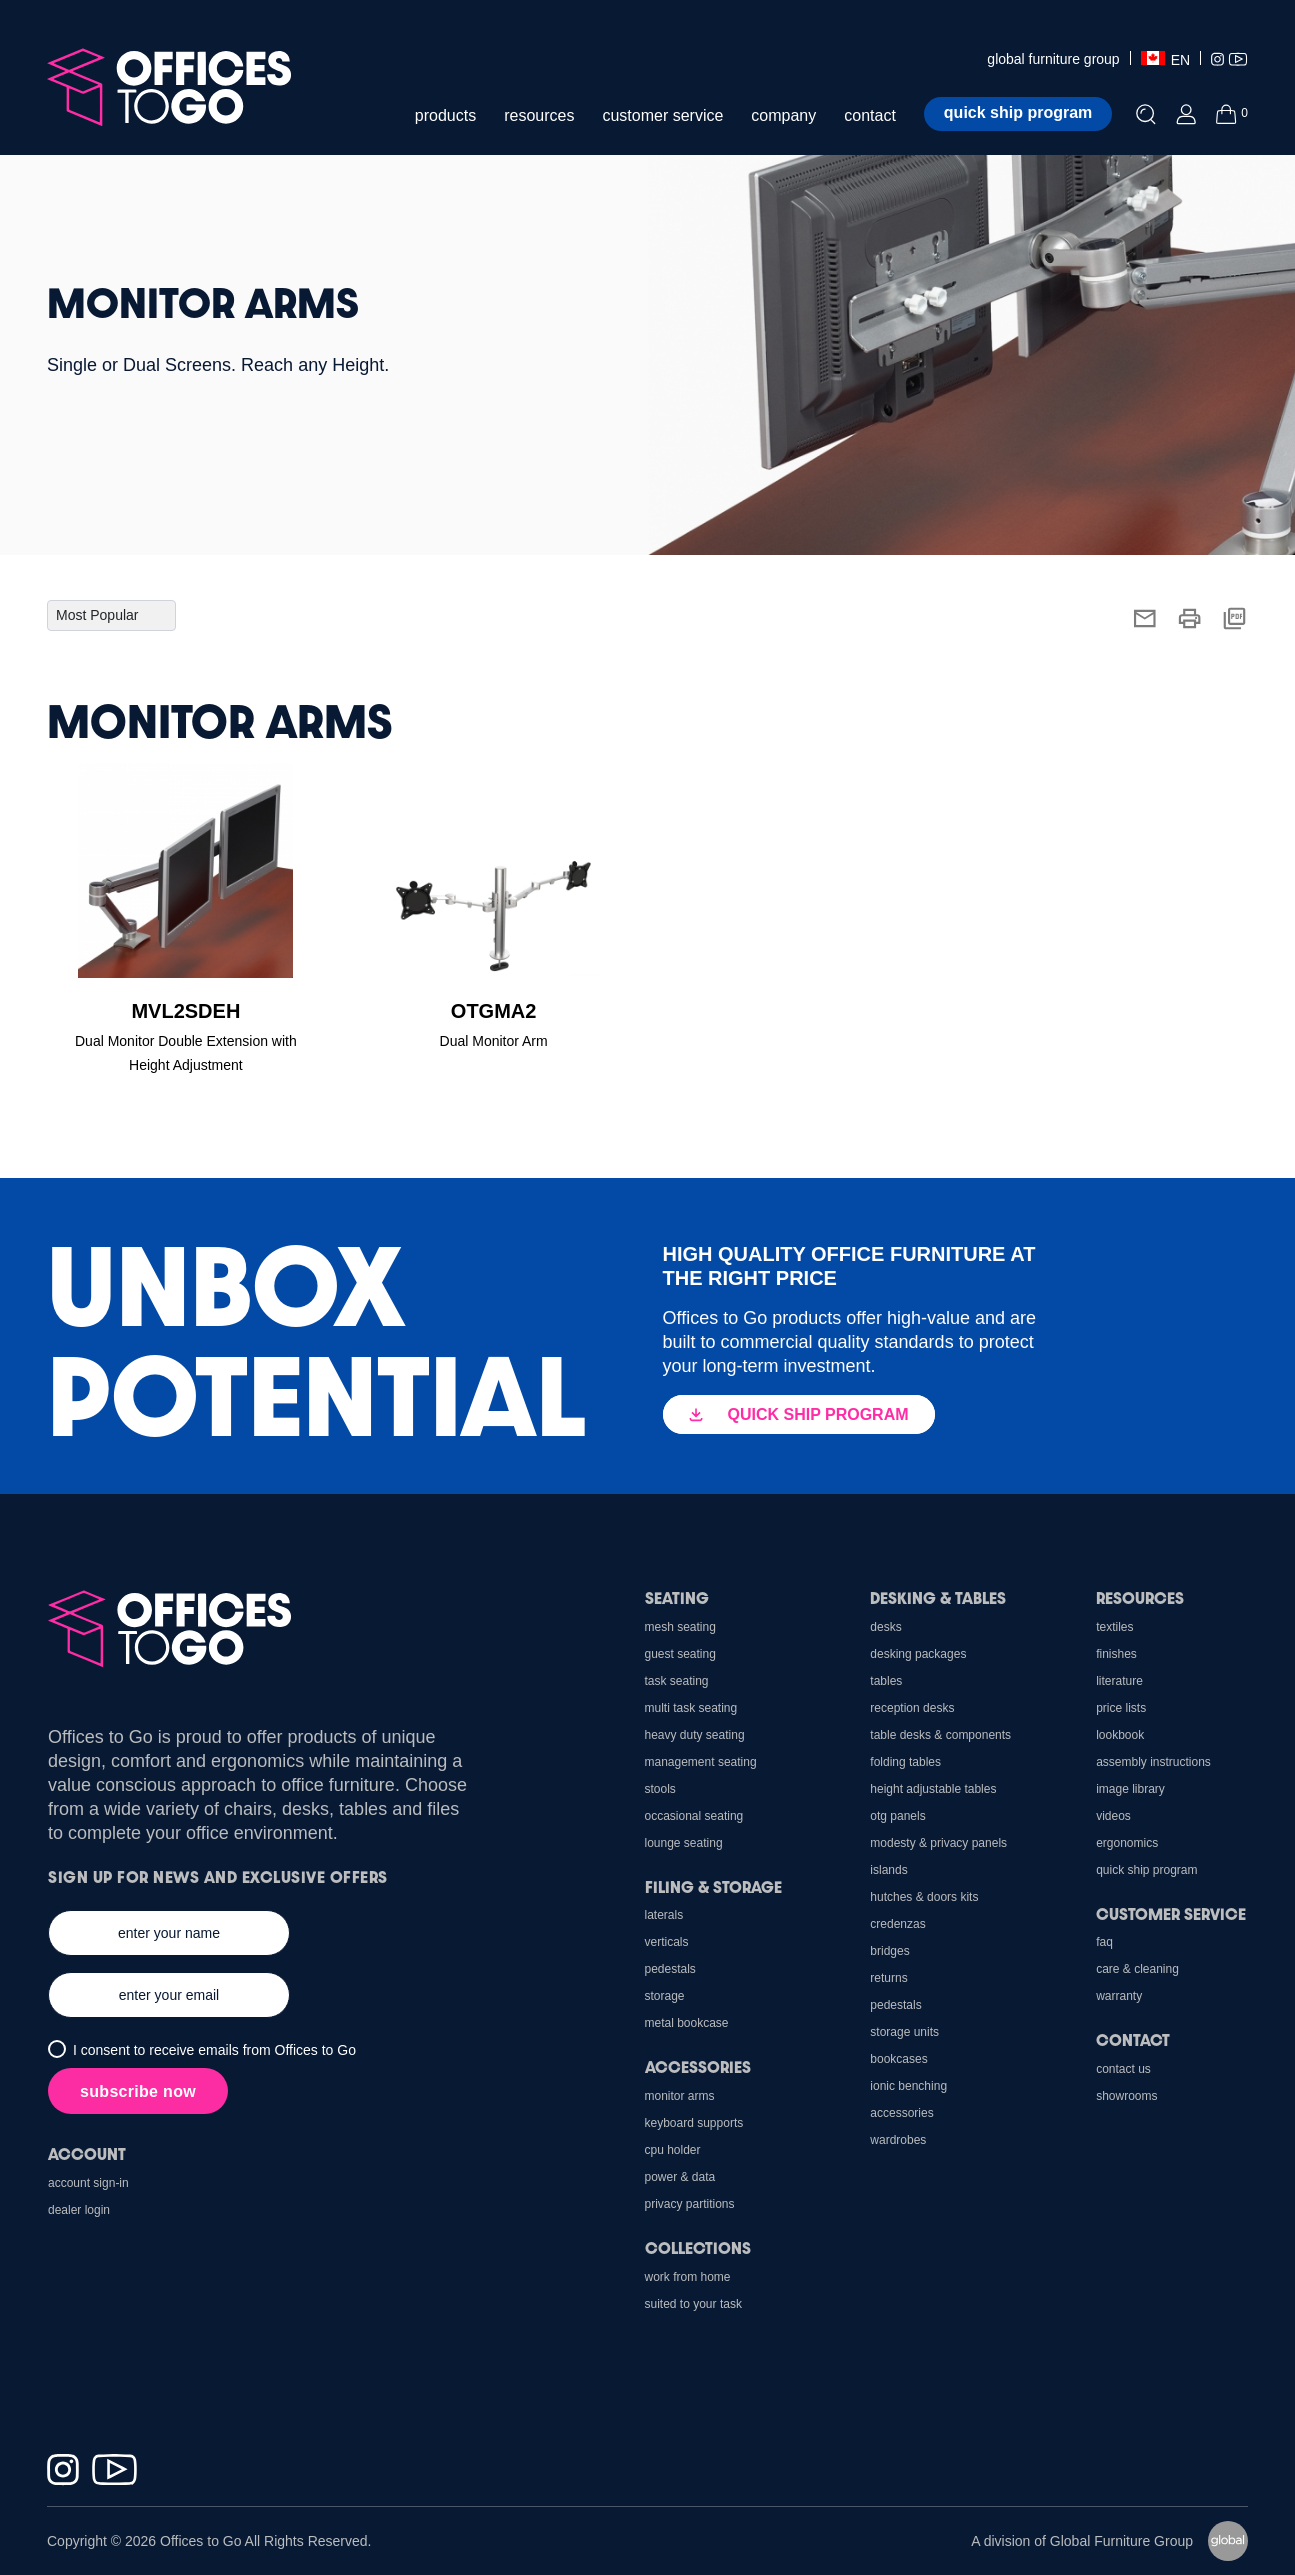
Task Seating (677, 1681)
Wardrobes (898, 2140)
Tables (886, 1681)
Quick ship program (1018, 112)
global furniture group (1053, 59)
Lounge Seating (684, 1843)
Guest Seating (680, 1654)
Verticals (667, 1942)
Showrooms (1126, 2096)
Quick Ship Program (1146, 1870)
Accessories (901, 2113)
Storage (665, 1996)
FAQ (1104, 1942)
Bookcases (898, 2059)
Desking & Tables (938, 1597)
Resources (1140, 1597)
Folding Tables (905, 1762)
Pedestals (895, 2005)
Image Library (1130, 1789)
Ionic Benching (908, 2086)
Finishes (1116, 1654)
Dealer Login (79, 2210)
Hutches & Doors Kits (924, 1897)
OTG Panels (897, 1816)
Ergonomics (1127, 1843)
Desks (885, 1627)
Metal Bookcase (687, 2023)
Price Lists (1121, 1708)
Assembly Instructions (1153, 1762)
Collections (698, 2247)
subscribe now (138, 2091)
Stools (660, 1789)
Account (87, 2153)
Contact (1133, 2039)
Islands (888, 1870)
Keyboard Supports (694, 2123)
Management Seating (701, 1762)
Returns (888, 1978)
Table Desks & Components (940, 1735)
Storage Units (904, 2032)
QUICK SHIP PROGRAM (799, 1414)
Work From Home (688, 2277)
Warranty (1119, 1996)
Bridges (889, 1951)
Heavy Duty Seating (695, 1735)
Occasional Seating (694, 1816)
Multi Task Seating (691, 1708)
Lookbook (1120, 1735)
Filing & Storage (713, 1886)
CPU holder (673, 2150)
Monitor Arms (680, 2096)
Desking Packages (918, 1654)
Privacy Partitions (690, 2204)
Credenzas (897, 1924)
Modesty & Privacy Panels (938, 1843)
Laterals (664, 1915)
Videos (1113, 1816)
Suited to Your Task (693, 2304)
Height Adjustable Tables (933, 1789)
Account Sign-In (88, 2183)
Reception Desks (912, 1708)
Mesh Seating (680, 1627)
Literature (1119, 1681)
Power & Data (680, 2177)
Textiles (1114, 1627)
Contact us (1123, 2069)
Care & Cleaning (1137, 1969)
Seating (677, 1597)
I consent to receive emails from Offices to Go (214, 2050)
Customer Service (1171, 1913)
